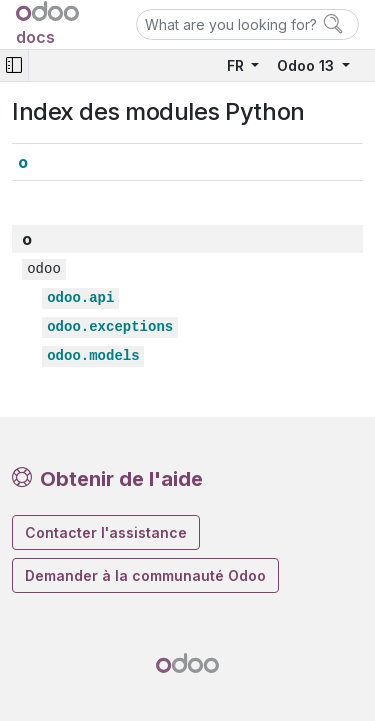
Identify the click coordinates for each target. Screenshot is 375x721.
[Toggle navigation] (14, 65)
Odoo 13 (307, 65)
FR (237, 65)
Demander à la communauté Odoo (145, 575)
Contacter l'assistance (106, 532)
